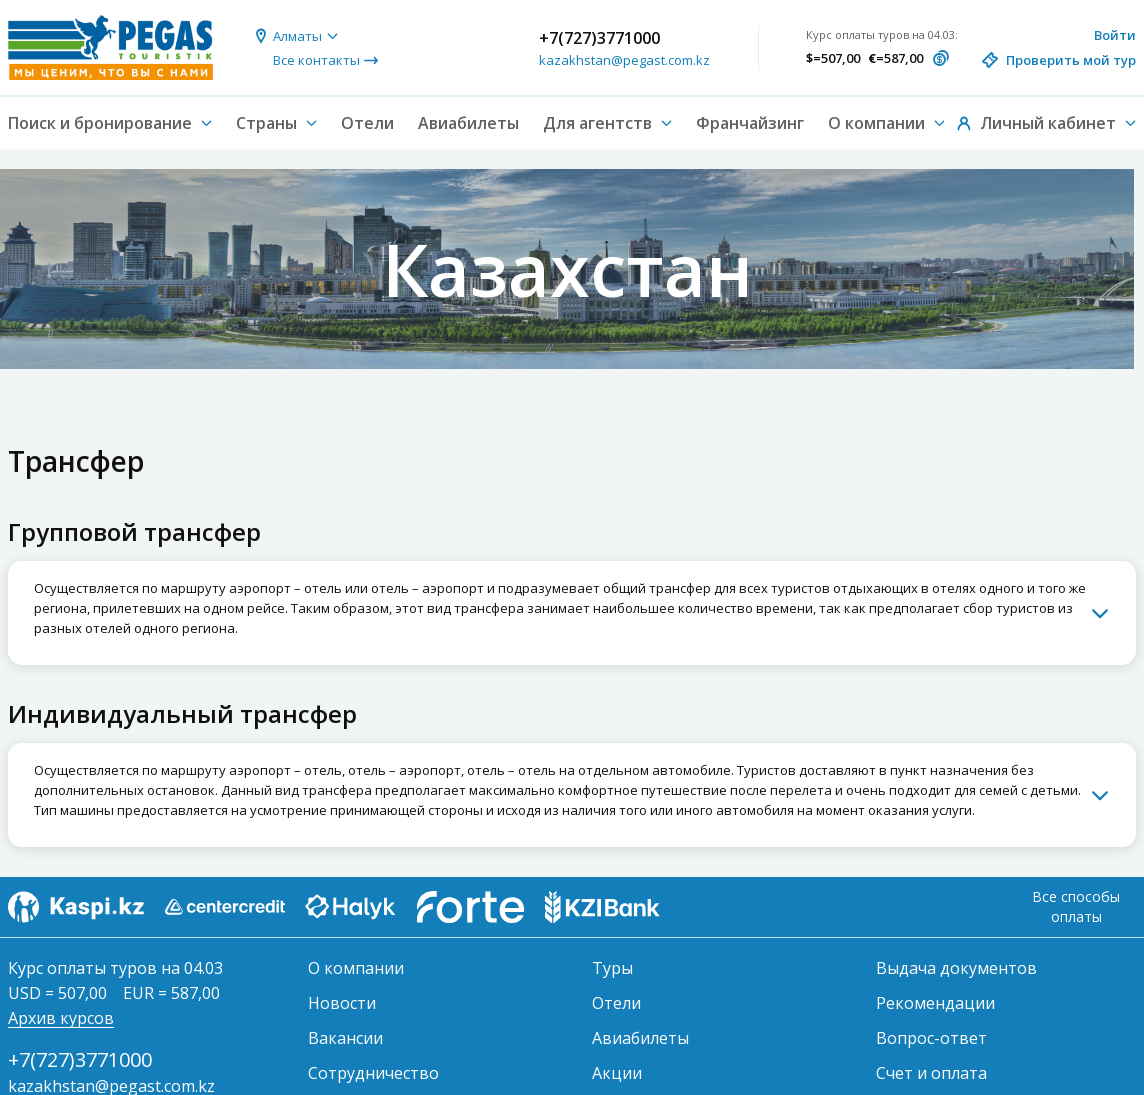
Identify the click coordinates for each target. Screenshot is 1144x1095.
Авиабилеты (468, 123)
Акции (617, 1073)
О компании (356, 968)
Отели (367, 123)
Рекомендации (935, 1003)
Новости (342, 1003)
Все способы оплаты (1076, 906)
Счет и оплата (931, 1073)
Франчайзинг (750, 123)
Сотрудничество (373, 1073)
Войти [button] (1115, 35)
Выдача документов (956, 968)
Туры (612, 968)
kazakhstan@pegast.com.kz (624, 60)
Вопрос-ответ (931, 1038)
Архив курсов (61, 1018)
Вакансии (345, 1038)
